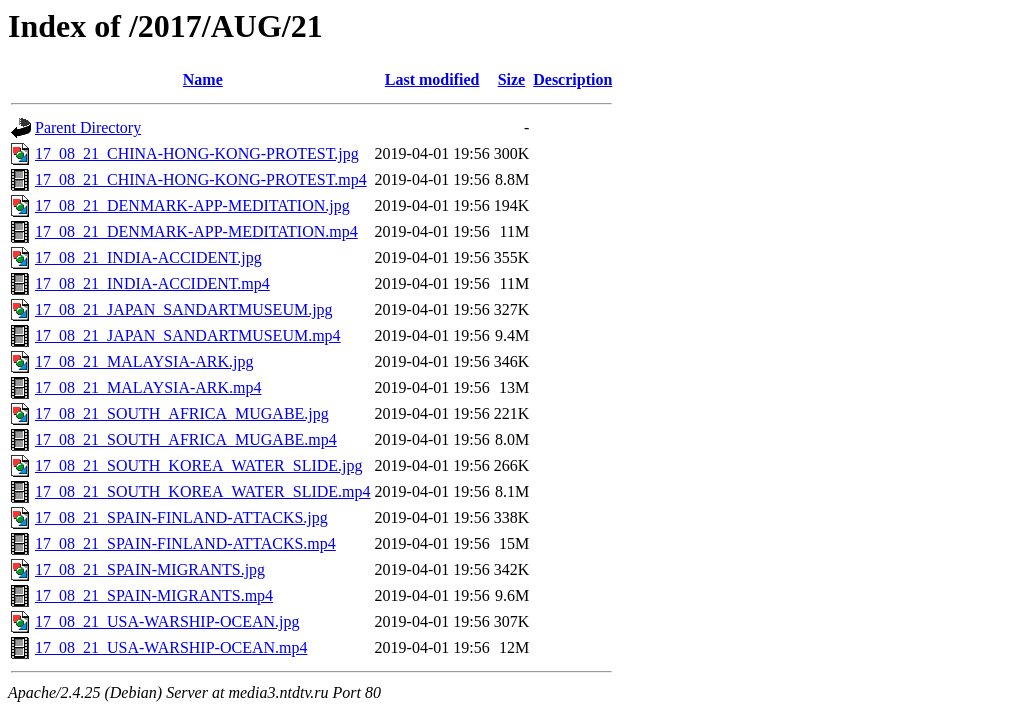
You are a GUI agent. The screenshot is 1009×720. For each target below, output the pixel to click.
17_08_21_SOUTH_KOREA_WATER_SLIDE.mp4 (203, 491)
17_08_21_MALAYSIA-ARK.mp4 (148, 387)
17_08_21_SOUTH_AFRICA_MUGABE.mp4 (186, 439)
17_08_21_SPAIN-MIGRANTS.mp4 (154, 595)
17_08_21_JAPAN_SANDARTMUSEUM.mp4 (188, 335)
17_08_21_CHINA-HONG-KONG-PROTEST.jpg (197, 153)
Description (572, 79)
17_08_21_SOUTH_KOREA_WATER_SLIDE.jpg (199, 465)
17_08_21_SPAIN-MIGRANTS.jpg (150, 569)
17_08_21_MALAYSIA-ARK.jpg (144, 361)
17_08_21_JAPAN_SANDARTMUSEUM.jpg (184, 309)
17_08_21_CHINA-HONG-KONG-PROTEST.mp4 (201, 179)
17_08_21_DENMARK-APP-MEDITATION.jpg (192, 205)
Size (512, 79)
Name (203, 79)
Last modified (432, 79)
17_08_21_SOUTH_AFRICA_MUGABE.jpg (182, 413)
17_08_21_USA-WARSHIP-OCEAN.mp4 (171, 647)
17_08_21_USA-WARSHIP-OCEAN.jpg (167, 621)
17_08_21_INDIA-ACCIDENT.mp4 (152, 283)
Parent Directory (88, 127)
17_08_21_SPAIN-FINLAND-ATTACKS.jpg (181, 517)
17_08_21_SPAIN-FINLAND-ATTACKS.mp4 (185, 543)
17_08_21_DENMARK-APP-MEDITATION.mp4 (196, 231)
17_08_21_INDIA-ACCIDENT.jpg (148, 257)
